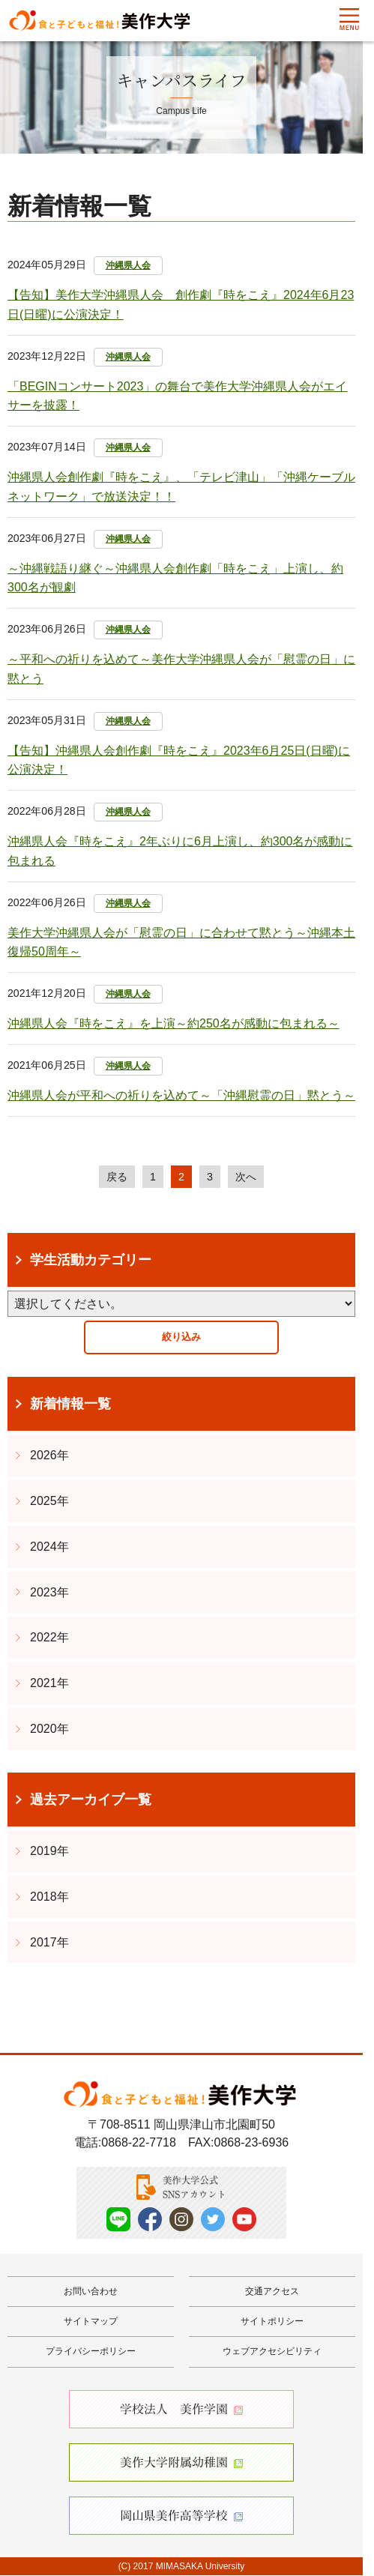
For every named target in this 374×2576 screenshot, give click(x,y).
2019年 (49, 1852)
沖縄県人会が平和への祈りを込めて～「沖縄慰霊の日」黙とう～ (181, 1095)
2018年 (49, 1898)
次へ (248, 1177)
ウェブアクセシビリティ (272, 2352)
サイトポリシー (272, 2322)
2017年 (49, 1943)
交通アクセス (272, 2292)
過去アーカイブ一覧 (90, 1800)
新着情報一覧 (70, 1405)
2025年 (49, 1502)
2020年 (49, 1730)
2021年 (49, 1684)
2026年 (49, 1456)
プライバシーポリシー (91, 2352)
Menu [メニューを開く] (349, 19)
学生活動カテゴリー (90, 1261)
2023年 (49, 1593)
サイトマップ (91, 2322)
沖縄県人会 (128, 265)
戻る (115, 1177)
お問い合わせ (91, 2292)
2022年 (49, 1638)
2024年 (49, 1548)
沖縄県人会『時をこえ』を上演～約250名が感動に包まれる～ (173, 1023)
